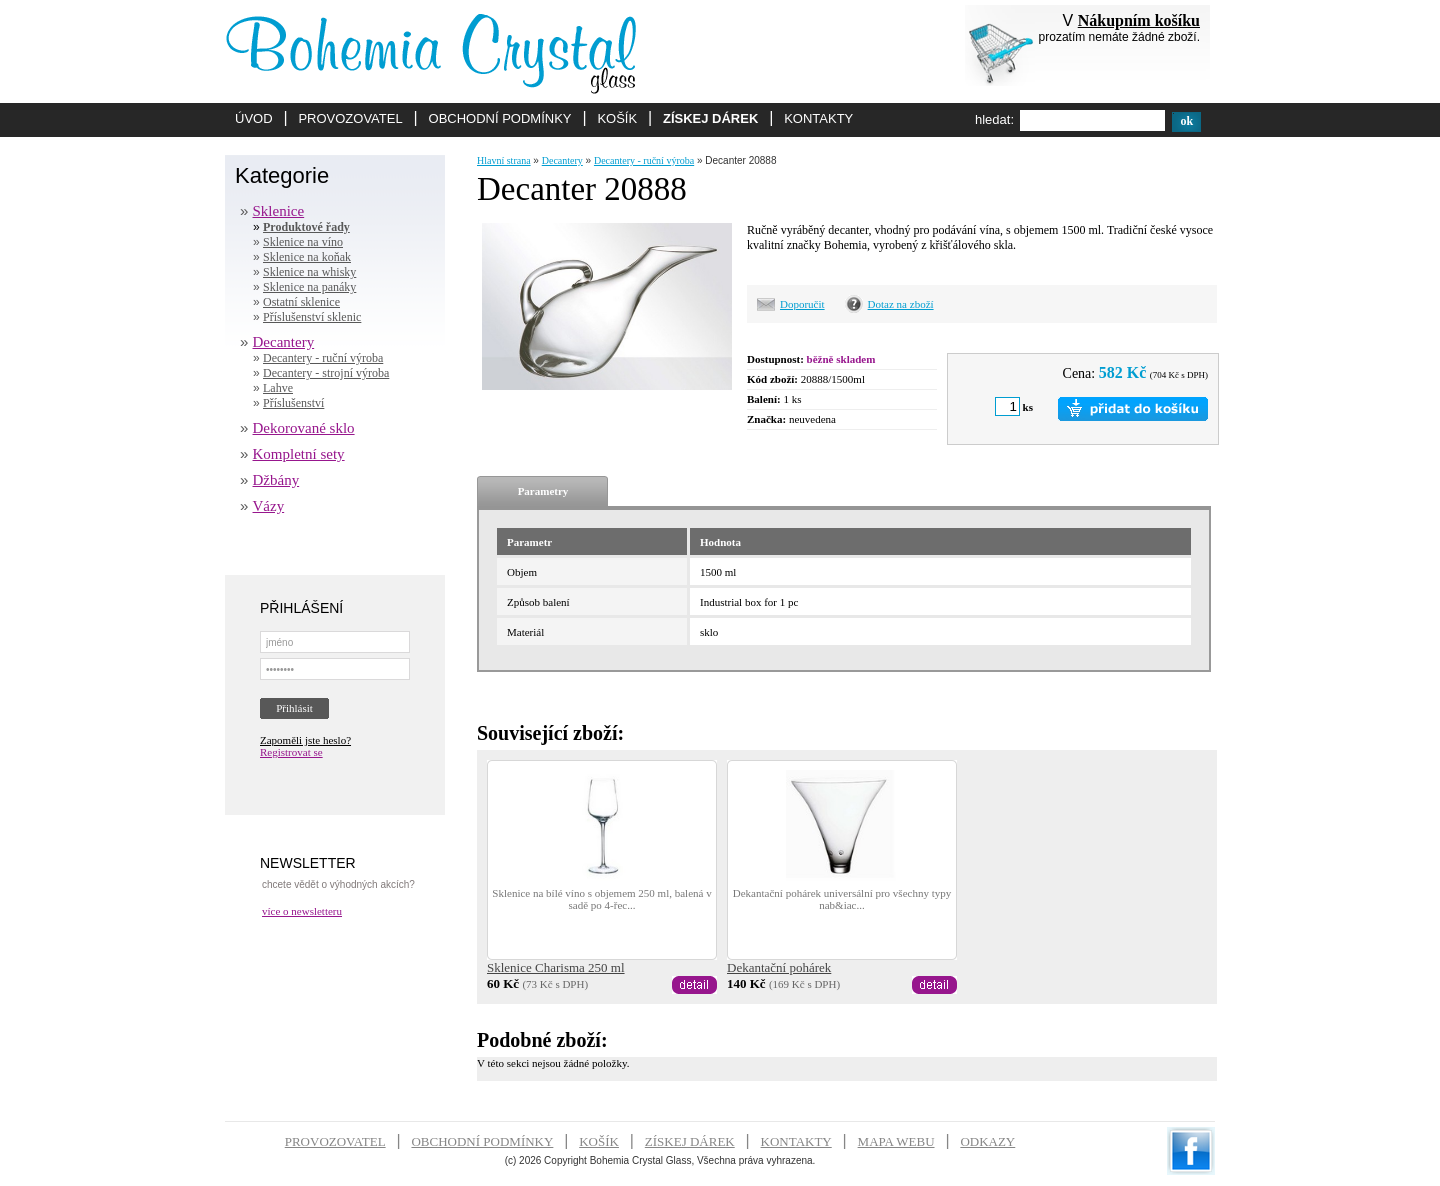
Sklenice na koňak (307, 257)
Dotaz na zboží (901, 304)
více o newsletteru (302, 911)
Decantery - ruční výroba (323, 358)
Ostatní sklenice (301, 302)
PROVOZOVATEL (350, 118)
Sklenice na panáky (309, 287)
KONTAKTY (818, 118)
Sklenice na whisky (309, 272)
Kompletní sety (299, 454)
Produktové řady (306, 227)
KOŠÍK (617, 118)
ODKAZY (987, 1141)
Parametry (543, 491)
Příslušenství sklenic (312, 317)
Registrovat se (291, 752)
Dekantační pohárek (779, 967)
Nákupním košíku (1139, 20)
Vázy (269, 506)
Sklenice (279, 211)
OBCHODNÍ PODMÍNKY (500, 118)
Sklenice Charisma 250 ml (556, 967)
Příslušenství (293, 403)
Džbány (276, 480)
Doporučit (802, 304)
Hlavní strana (504, 160)
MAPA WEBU (896, 1141)
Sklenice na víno (303, 242)
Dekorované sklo (304, 428)
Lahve (278, 388)
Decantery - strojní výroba (326, 373)
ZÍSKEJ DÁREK (710, 118)
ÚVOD (254, 118)
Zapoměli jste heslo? (305, 740)
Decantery (284, 342)
